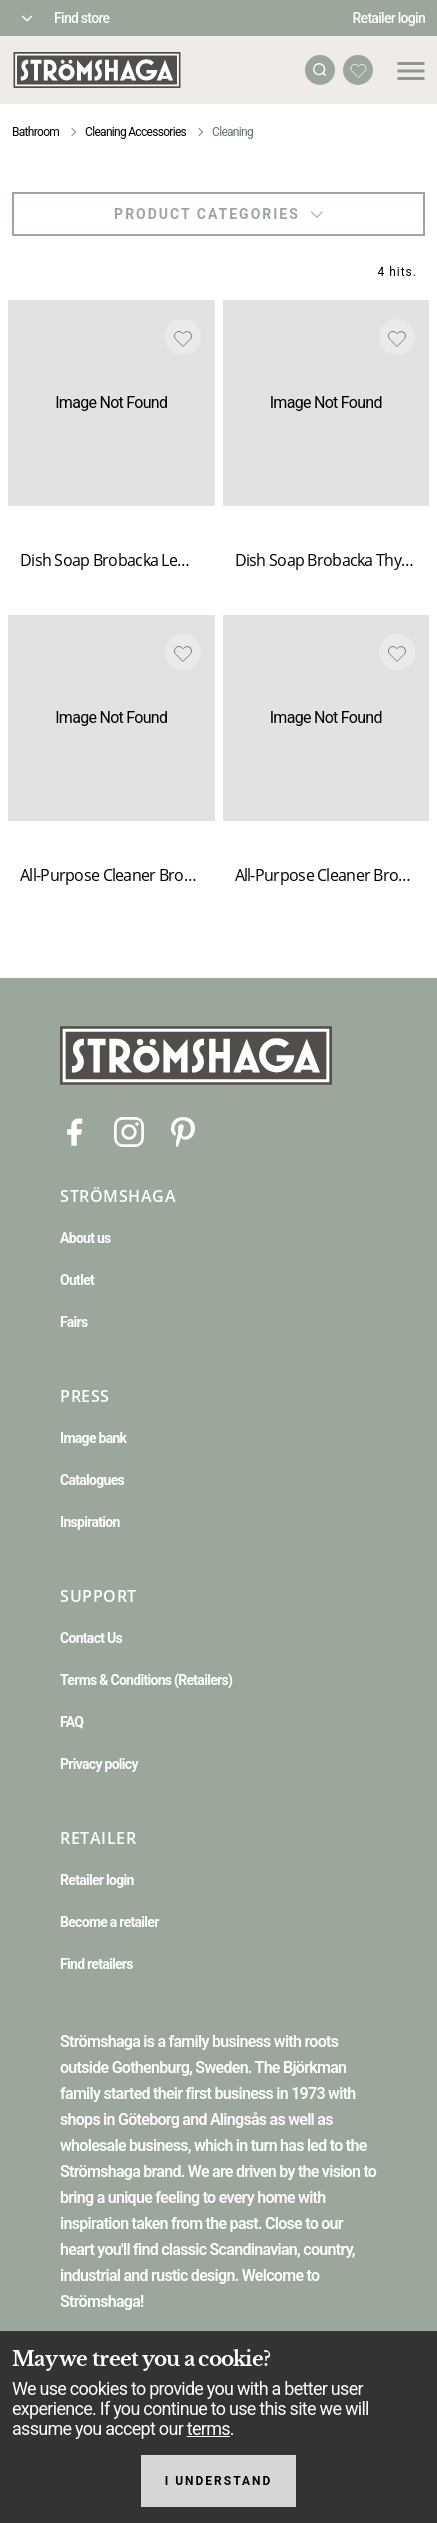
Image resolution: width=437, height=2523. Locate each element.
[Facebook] (75, 1130)
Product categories (218, 214)
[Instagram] (129, 1130)
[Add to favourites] (183, 337)
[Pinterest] (183, 1130)
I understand (219, 2481)
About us (85, 1238)
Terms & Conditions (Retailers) (146, 1680)
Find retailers (96, 1964)
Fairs (73, 1322)
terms (208, 2428)
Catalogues (92, 1480)
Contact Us (91, 1638)
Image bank (93, 1438)
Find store (81, 18)
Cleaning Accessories (135, 132)
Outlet (77, 1280)
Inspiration (90, 1522)
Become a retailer (109, 1922)
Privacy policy (99, 1764)
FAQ (71, 1722)
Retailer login (389, 18)
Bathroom (35, 132)
